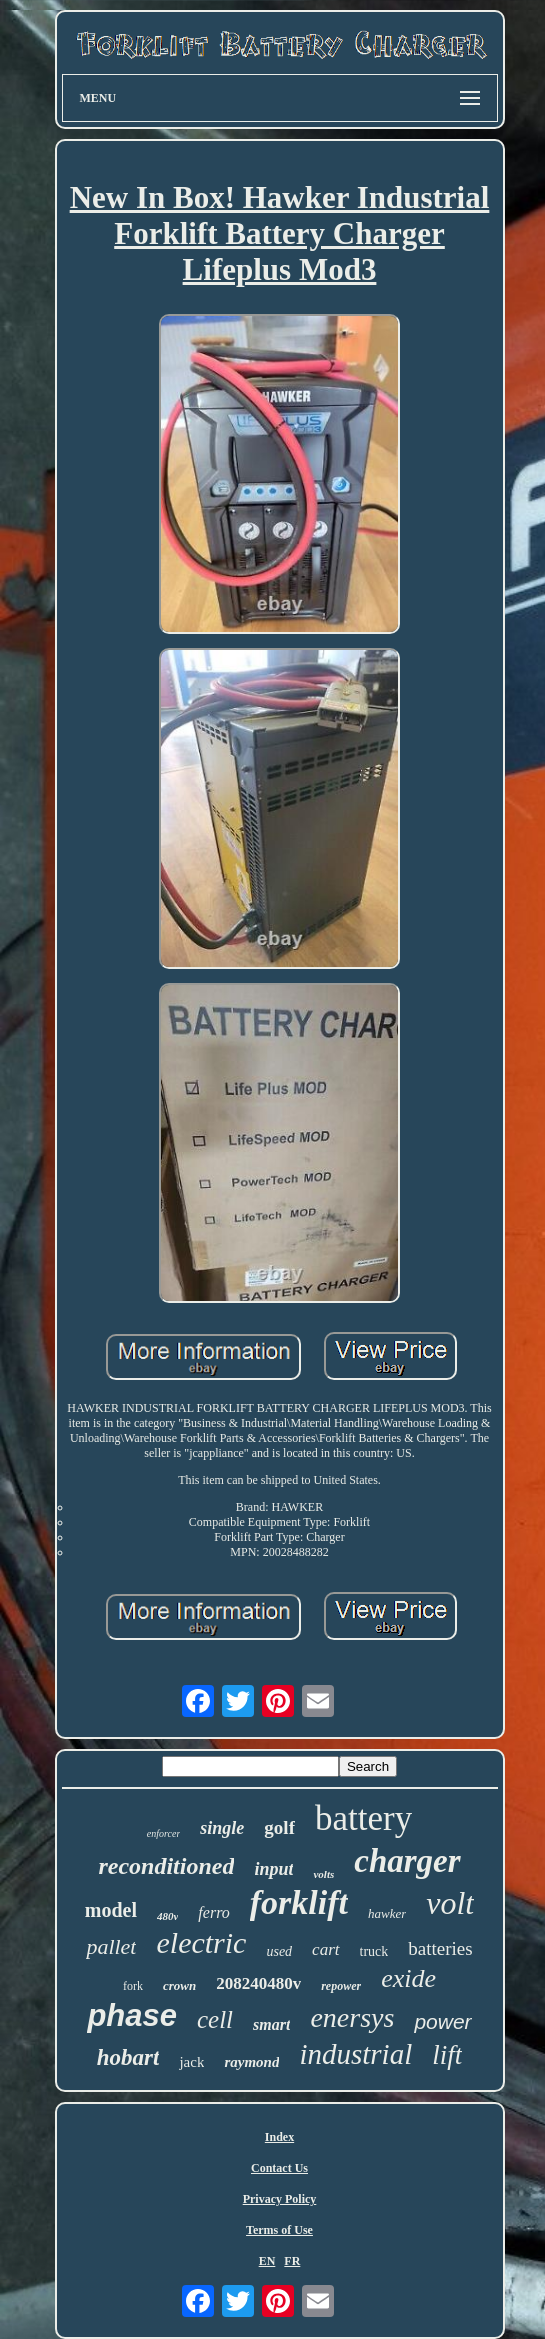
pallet (111, 1946)
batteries (440, 1948)
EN (267, 2261)
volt (450, 1903)
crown (179, 1985)
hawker (387, 1913)
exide (408, 1978)
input (273, 1869)
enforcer (164, 1833)
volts (323, 1874)
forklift (299, 1902)
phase (132, 2015)
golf (279, 1827)
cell (215, 2019)
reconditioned (166, 1866)
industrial (355, 2054)
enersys (352, 2017)
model (111, 1910)
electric (201, 1942)
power (442, 2021)
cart (325, 1949)
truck (374, 1951)
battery (363, 1818)
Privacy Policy (280, 2199)
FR (292, 2261)
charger (407, 1861)
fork (133, 1986)
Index (279, 2137)
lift (447, 2055)
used (279, 1951)
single (222, 1828)
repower (341, 1986)
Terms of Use (279, 2230)
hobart (128, 2057)
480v (167, 1916)
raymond (251, 2062)
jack (191, 2062)
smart (271, 2024)
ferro (213, 1912)
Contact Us (279, 2168)
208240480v (258, 1983)
